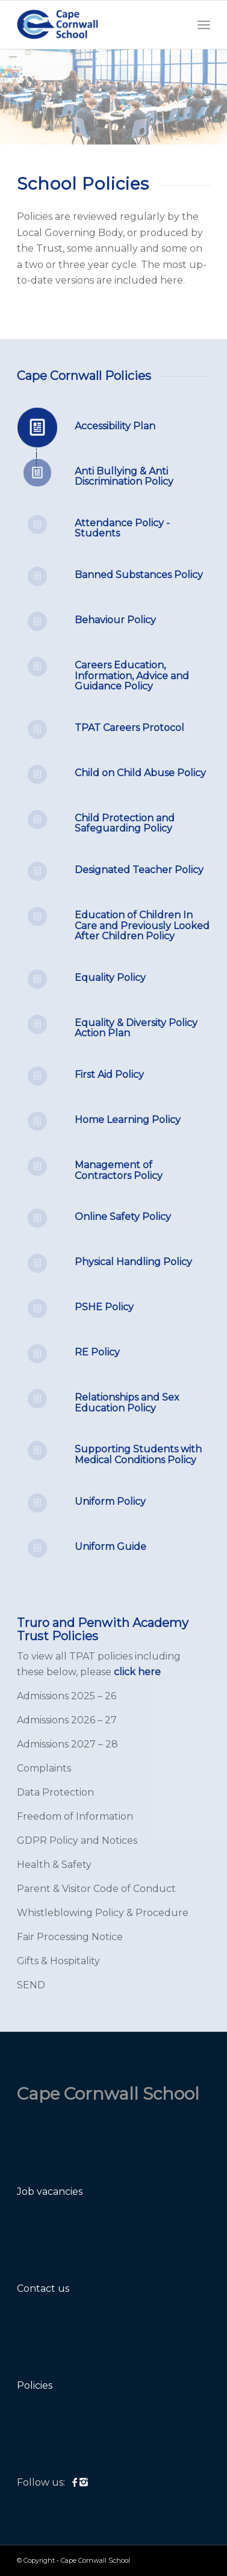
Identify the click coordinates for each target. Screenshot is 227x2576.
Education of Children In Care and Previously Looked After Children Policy (142, 925)
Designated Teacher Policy (139, 870)
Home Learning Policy (128, 1119)
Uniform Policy (110, 1501)
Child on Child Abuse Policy (140, 773)
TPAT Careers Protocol (129, 727)
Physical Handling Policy (133, 1262)
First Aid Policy (109, 1074)
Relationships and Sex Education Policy (127, 1403)
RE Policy (97, 1352)
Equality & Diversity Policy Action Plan (136, 1028)
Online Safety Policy (123, 1216)
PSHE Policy (104, 1307)
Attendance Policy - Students (122, 528)
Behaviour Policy (115, 620)
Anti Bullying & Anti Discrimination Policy (124, 476)
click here (137, 1672)
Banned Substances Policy (139, 574)
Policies (34, 2385)
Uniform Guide (110, 1546)
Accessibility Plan (115, 426)
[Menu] (203, 24)
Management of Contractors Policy (119, 1170)
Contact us (43, 2288)
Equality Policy (110, 977)
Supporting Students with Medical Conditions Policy (138, 1454)
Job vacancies (49, 2191)
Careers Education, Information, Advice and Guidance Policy (132, 675)
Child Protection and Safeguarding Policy (125, 823)
